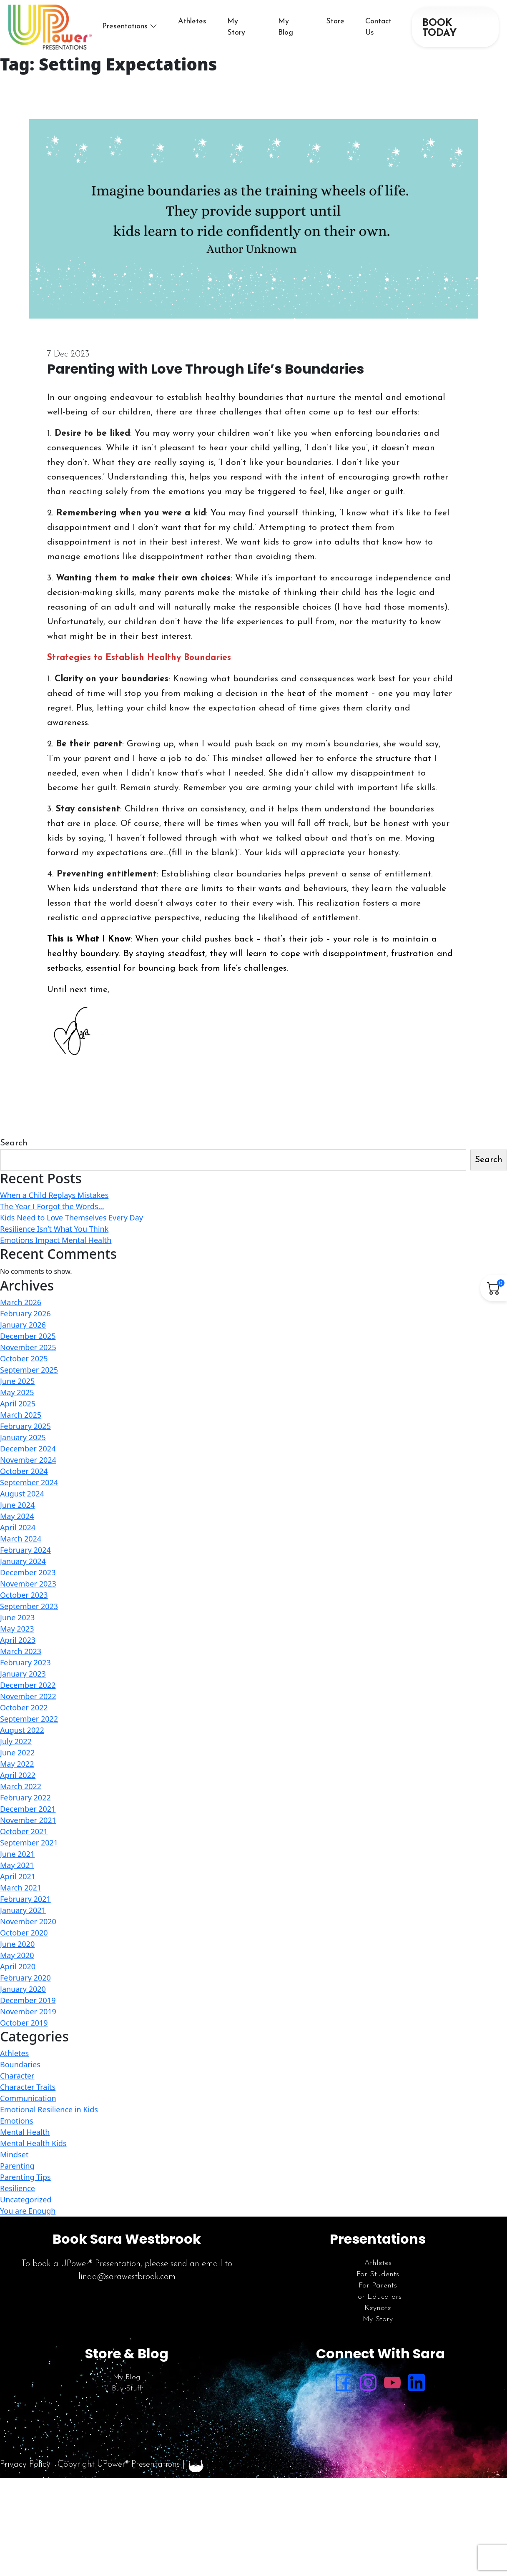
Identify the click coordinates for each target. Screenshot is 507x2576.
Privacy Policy (25, 2464)
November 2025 (28, 1347)
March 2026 (20, 1302)
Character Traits (27, 2087)
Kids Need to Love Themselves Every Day (71, 1218)
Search (14, 1143)
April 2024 (17, 1527)
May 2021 (17, 1865)
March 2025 (20, 1415)
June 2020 (17, 1944)
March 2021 (20, 1888)
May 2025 (17, 1392)
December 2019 (27, 2000)
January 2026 (23, 1325)
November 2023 (28, 1584)
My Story (378, 2319)
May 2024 (17, 1516)
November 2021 (28, 1820)
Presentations (125, 26)
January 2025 (23, 1437)
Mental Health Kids (33, 2143)
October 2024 (24, 1471)
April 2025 (17, 1403)
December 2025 (27, 1336)
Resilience (17, 2188)
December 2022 (27, 1685)
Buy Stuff (127, 2389)
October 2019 (24, 2023)
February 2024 (25, 1550)
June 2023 (17, 1617)
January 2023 (23, 1674)
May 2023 (17, 1629)
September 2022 (29, 1719)
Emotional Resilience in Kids (49, 2109)
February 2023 (25, 1662)
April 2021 (17, 1876)
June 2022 (17, 1752)
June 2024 (17, 1505)
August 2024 (22, 1494)
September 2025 (29, 1370)
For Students (377, 2274)
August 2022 (22, 1730)
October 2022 (24, 1707)
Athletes (192, 21)
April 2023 (17, 1640)
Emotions (16, 2121)
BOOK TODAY (439, 28)
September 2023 (29, 1606)
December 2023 (27, 1572)
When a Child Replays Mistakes (54, 1195)
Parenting (17, 2166)
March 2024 (20, 1539)
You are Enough (27, 2211)
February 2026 (25, 1313)
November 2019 (28, 2011)
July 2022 (16, 1741)
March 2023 (20, 1651)
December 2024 (27, 1449)
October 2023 (24, 1595)
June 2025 (17, 1381)
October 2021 (24, 1831)
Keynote (377, 2308)
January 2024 (23, 1561)
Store (335, 21)
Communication (28, 2098)
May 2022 (17, 1764)
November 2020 (28, 1921)
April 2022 (17, 1775)
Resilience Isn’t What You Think (54, 1229)
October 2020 (24, 1933)
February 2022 (25, 1798)
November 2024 (28, 1460)
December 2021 (27, 1809)
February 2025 (25, 1426)
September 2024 (29, 1482)
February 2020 (25, 1978)
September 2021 (29, 1843)
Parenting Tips (25, 2177)
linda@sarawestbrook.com (127, 2276)
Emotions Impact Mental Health (55, 1240)
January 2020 (23, 1989)
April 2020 (17, 1966)
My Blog (127, 2377)
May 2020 (17, 1955)
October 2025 (24, 1358)
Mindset (14, 2154)
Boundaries (20, 2064)
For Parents (378, 2286)
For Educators (378, 2297)
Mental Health (25, 2132)
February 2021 (25, 1899)
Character (17, 2076)
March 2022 (20, 1786)
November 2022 (28, 1696)
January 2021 (23, 1910)
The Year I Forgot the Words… (52, 1206)
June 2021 (17, 1854)
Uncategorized (25, 2199)
